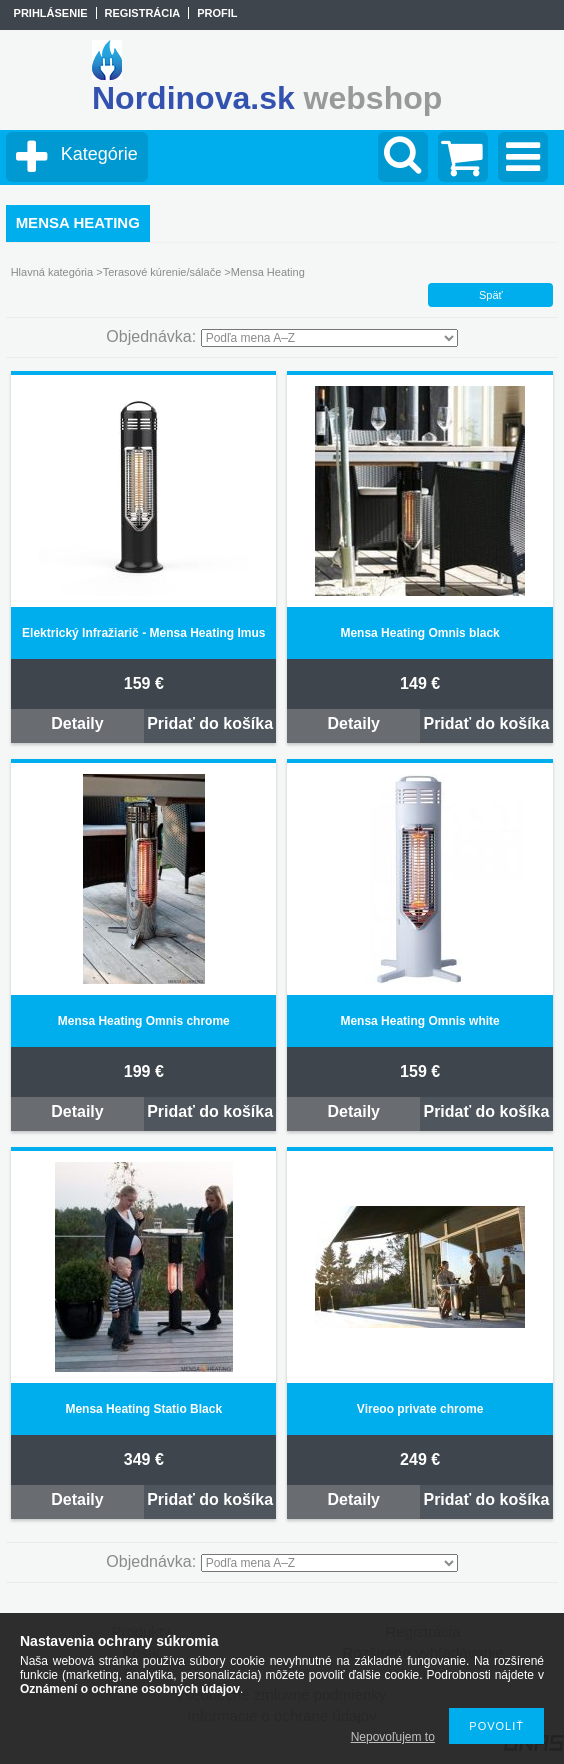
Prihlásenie (51, 13)
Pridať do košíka (210, 723)
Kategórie (99, 154)
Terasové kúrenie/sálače (162, 272)
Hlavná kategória (52, 272)
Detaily (77, 723)
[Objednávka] (329, 338)
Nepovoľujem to (393, 1737)
